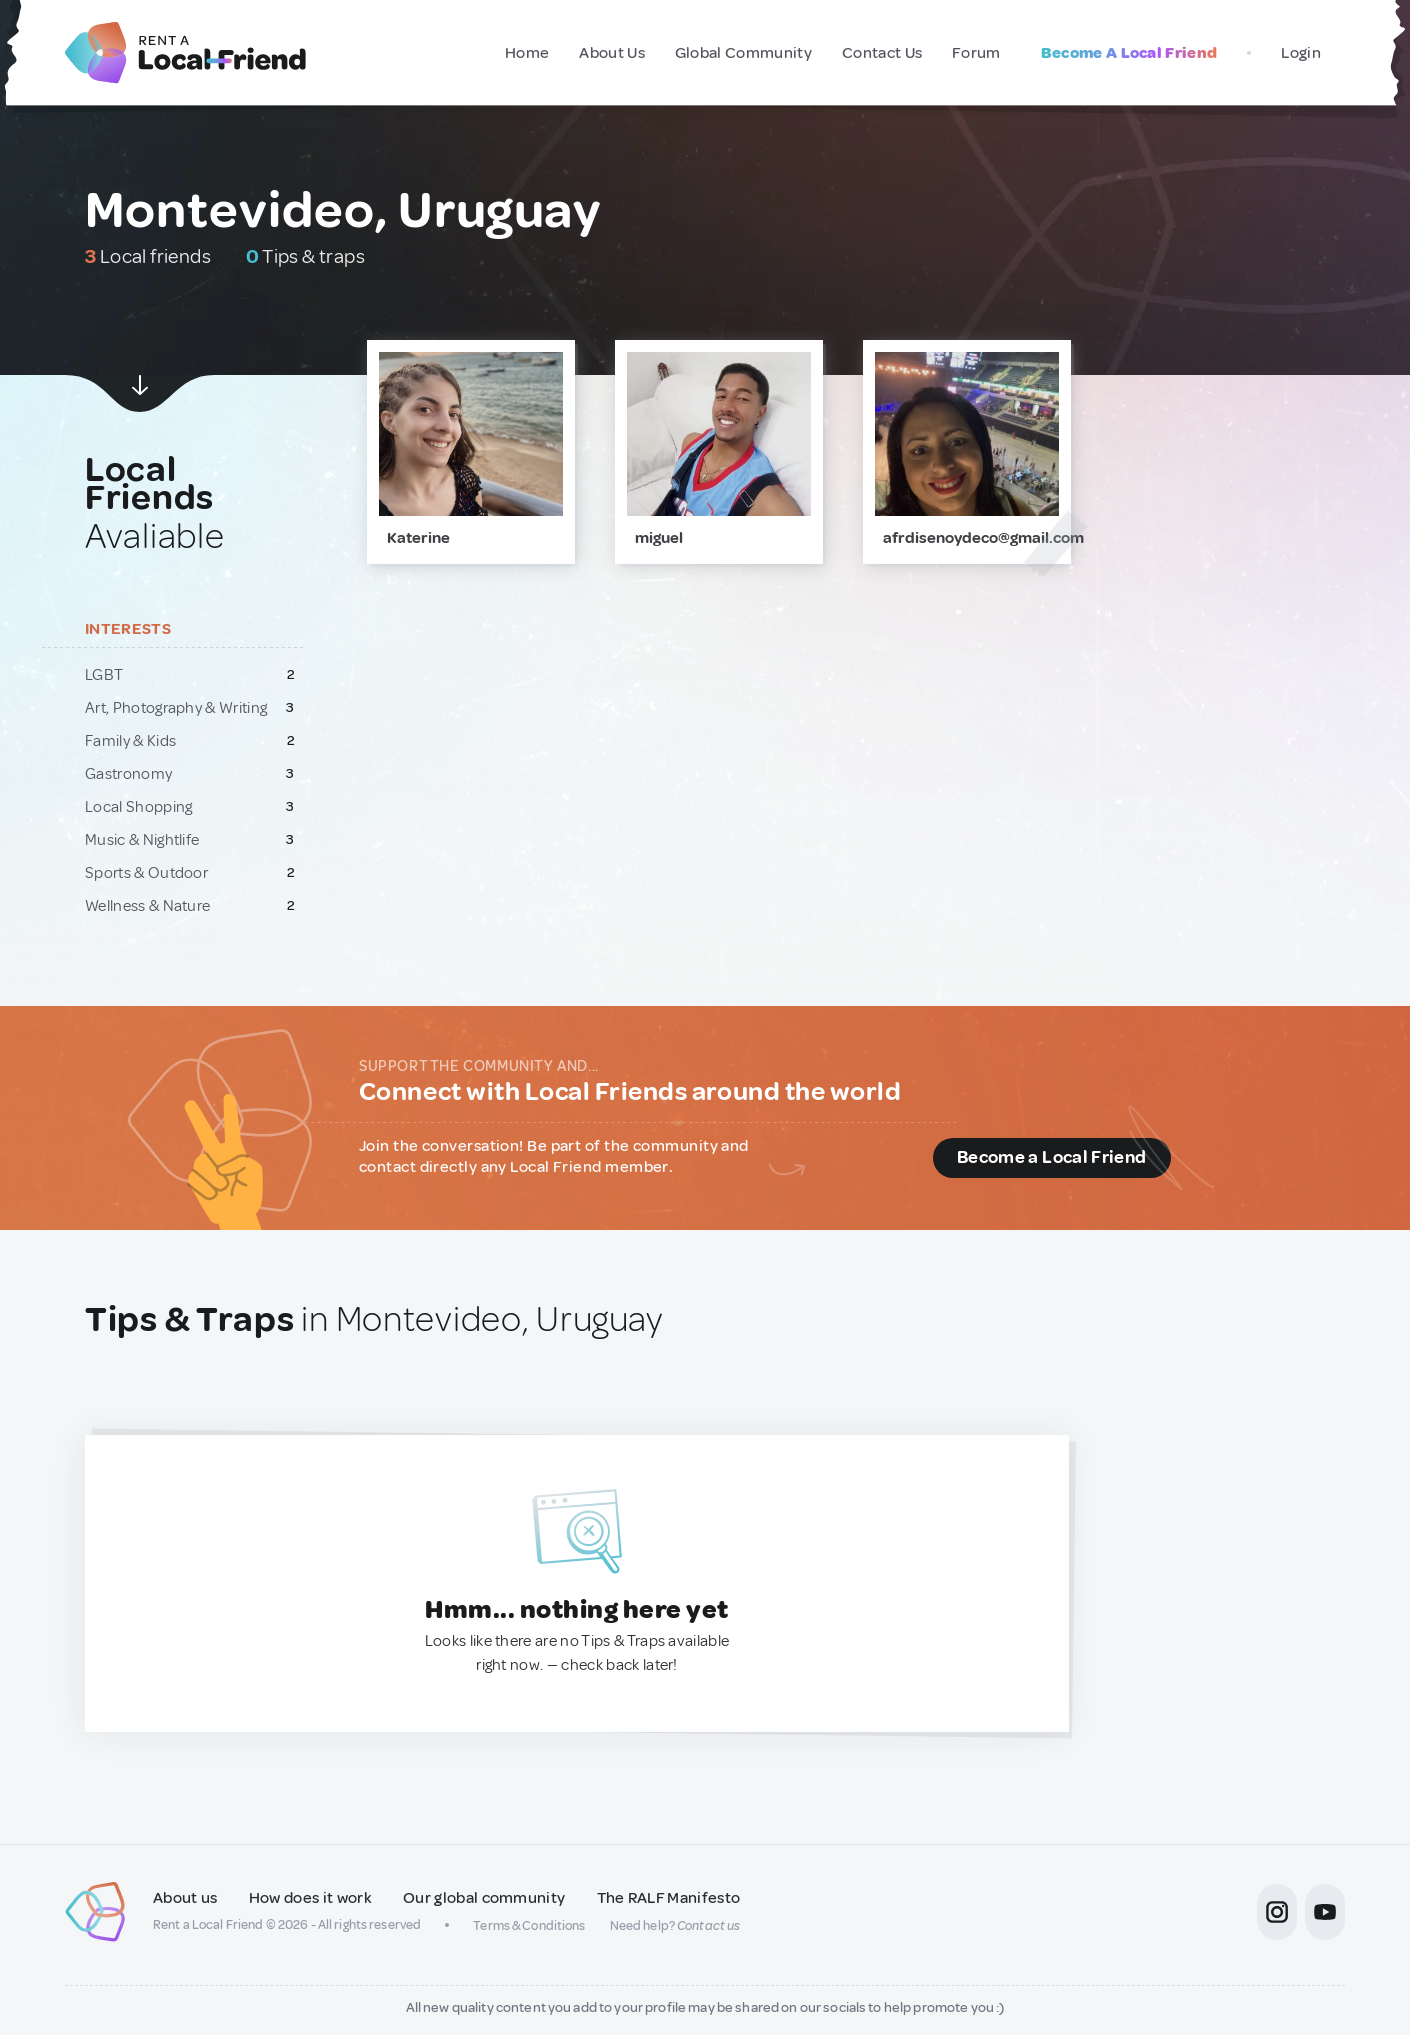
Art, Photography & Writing (176, 708)
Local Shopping (138, 807)
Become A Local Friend (1129, 53)
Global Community (743, 53)
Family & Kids (130, 741)
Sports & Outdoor (146, 873)
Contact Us (882, 53)
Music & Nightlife (142, 840)
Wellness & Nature (147, 906)
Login (1301, 53)
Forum (976, 53)
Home (527, 53)
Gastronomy (128, 774)
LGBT (104, 675)
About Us (612, 53)
